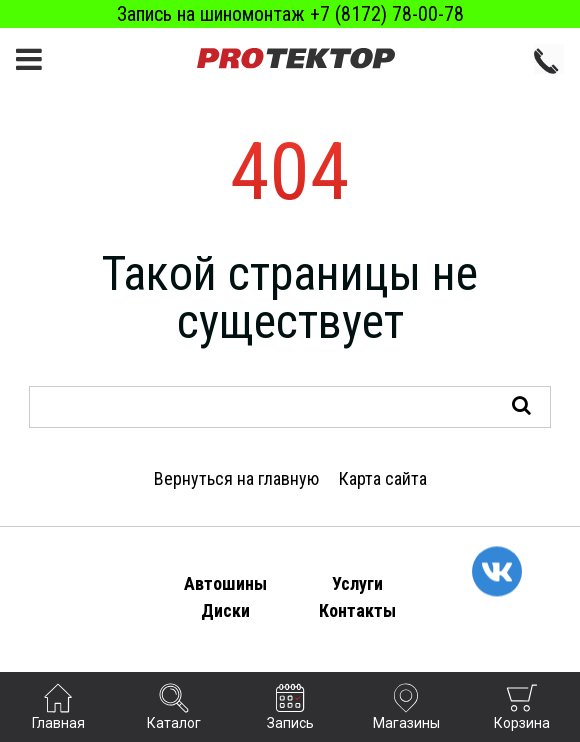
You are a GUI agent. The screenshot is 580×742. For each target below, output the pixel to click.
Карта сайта (383, 478)
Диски (225, 610)
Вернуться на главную (236, 478)
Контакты (357, 610)
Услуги (357, 583)
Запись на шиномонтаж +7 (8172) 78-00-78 (290, 14)
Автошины (225, 583)
